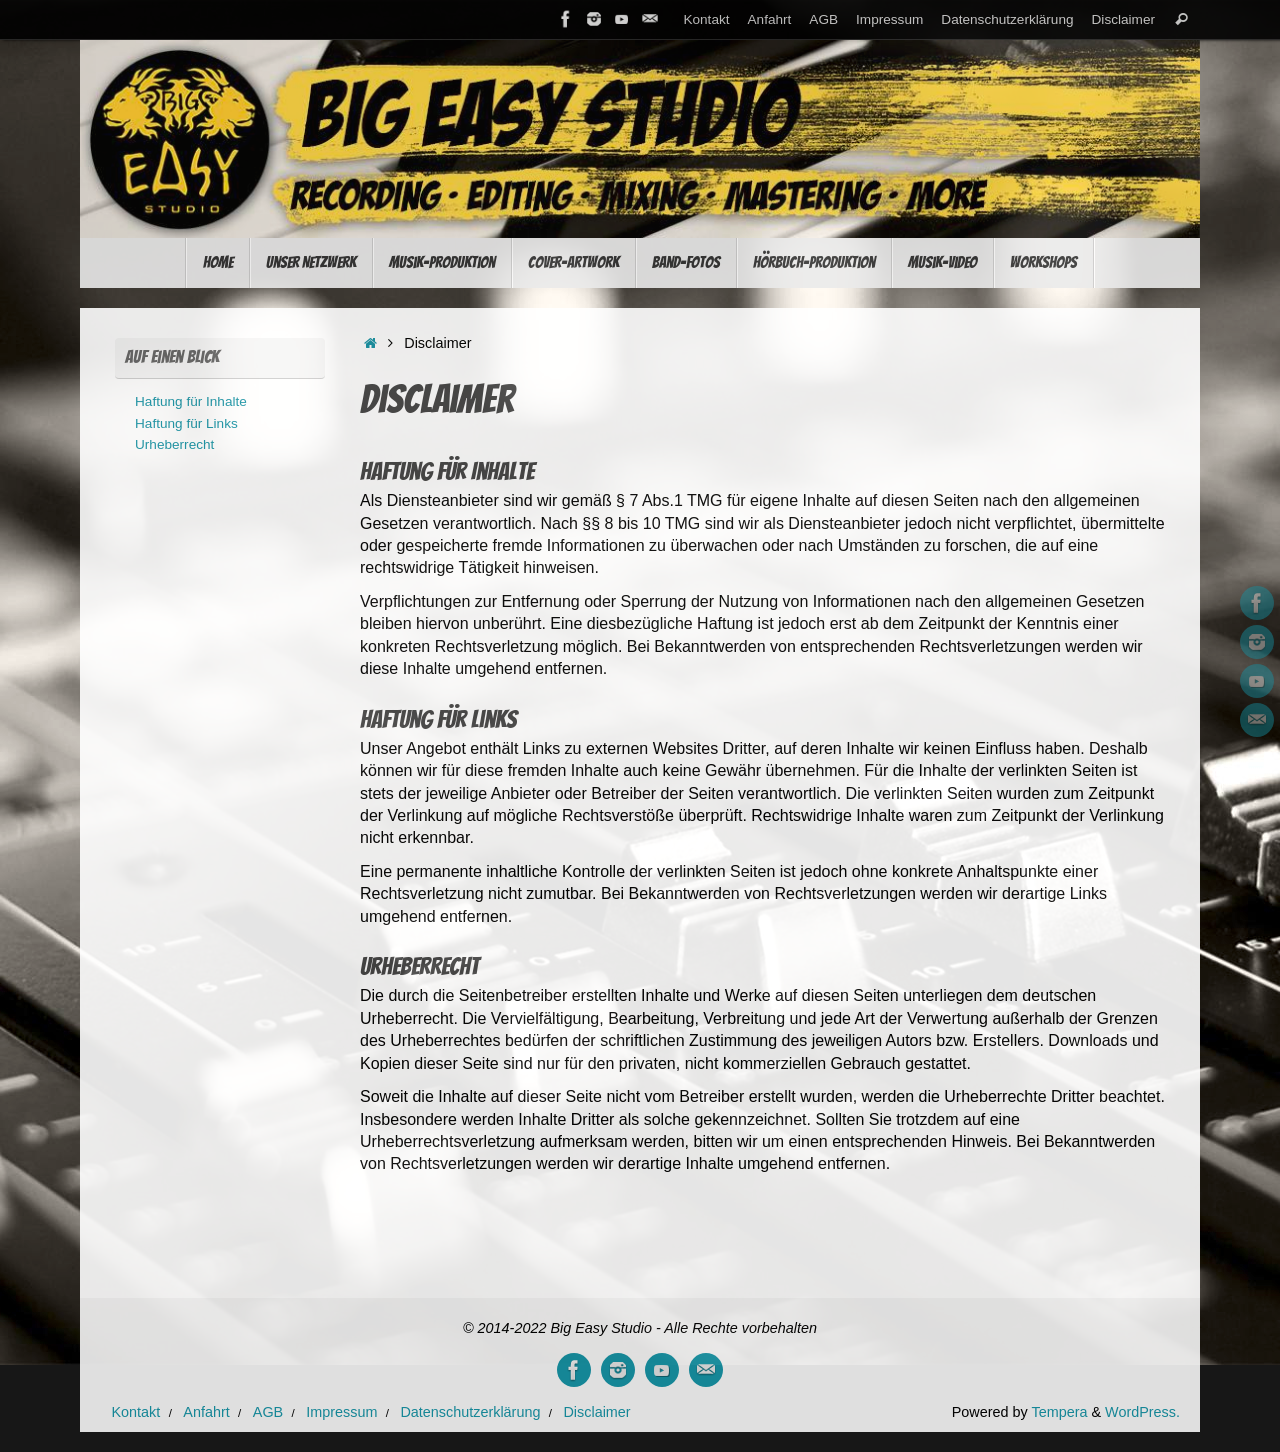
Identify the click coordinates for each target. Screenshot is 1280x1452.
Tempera (1059, 1412)
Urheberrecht (174, 444)
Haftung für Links (186, 423)
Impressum (889, 19)
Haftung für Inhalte (191, 401)
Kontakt (706, 19)
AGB (823, 19)
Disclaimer (1123, 19)
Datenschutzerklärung (1007, 19)
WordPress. (1142, 1412)
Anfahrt (770, 19)
